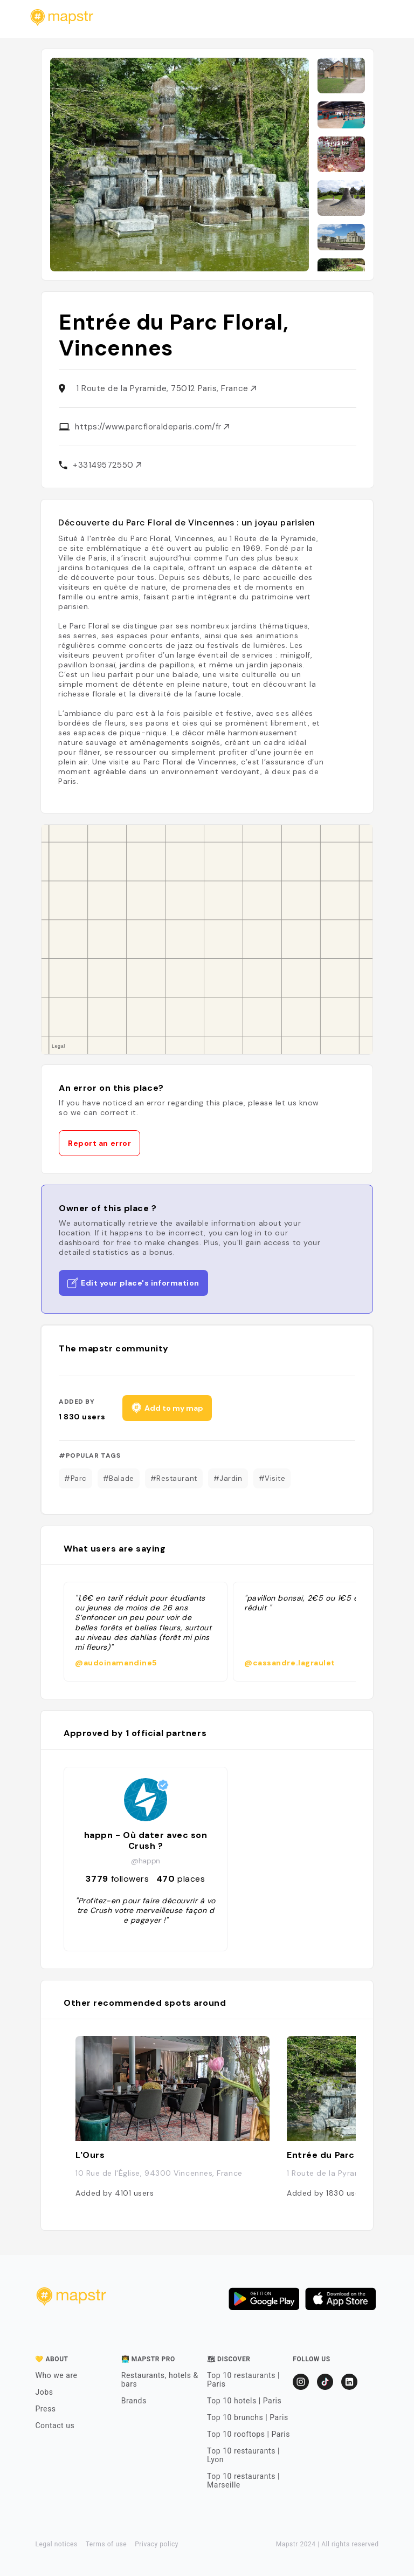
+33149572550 (107, 465)
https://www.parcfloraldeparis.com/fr (152, 426)
